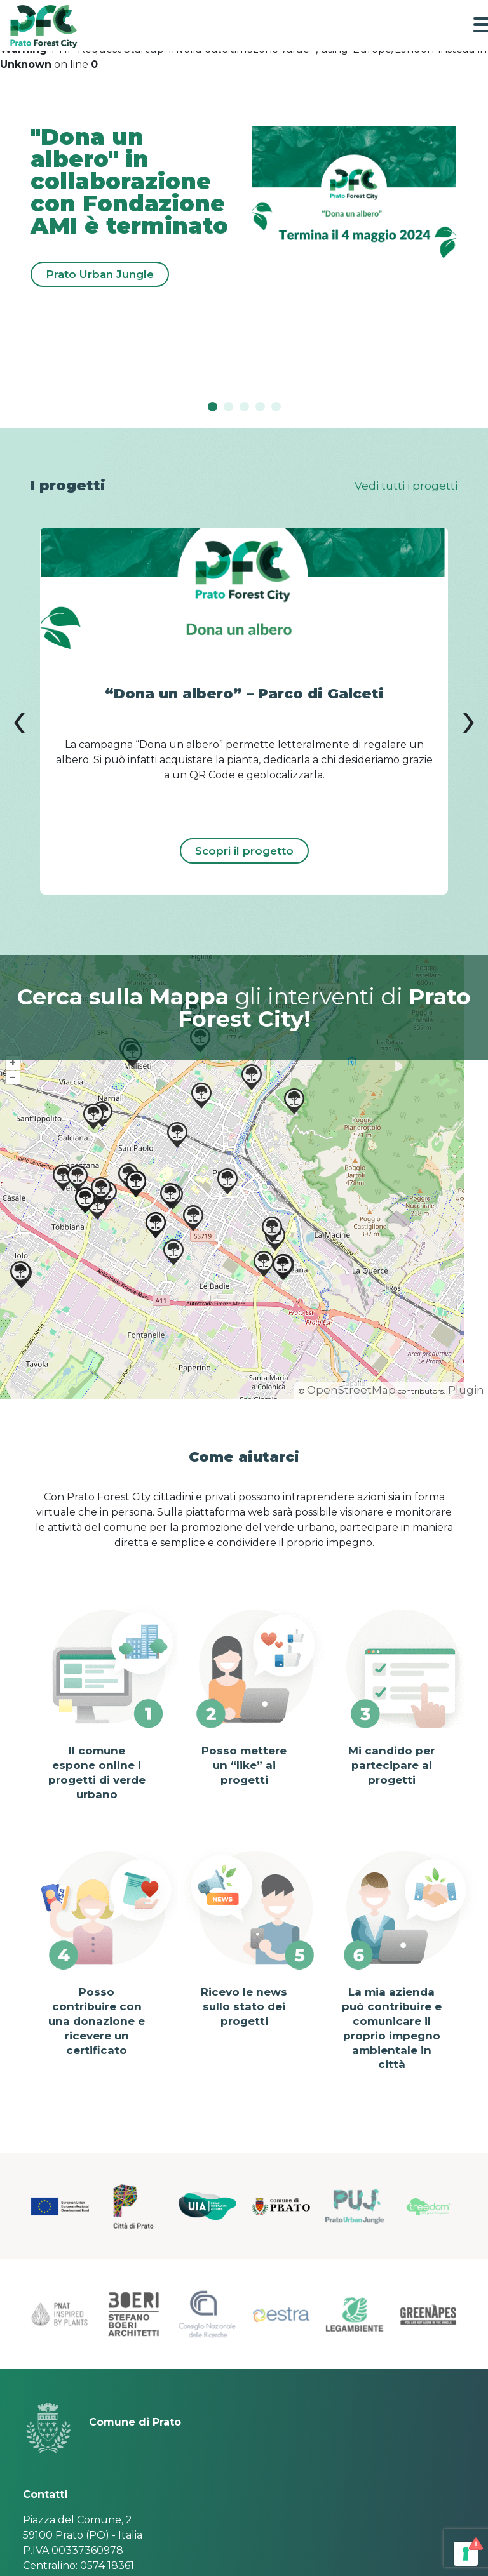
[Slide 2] (244, 407)
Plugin (464, 1390)
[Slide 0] (212, 407)
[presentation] (19, 718)
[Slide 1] (228, 407)
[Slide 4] (276, 407)
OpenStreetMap (351, 1390)
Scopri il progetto (244, 850)
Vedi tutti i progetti (406, 485)
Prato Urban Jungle (100, 274)
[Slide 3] (260, 407)
